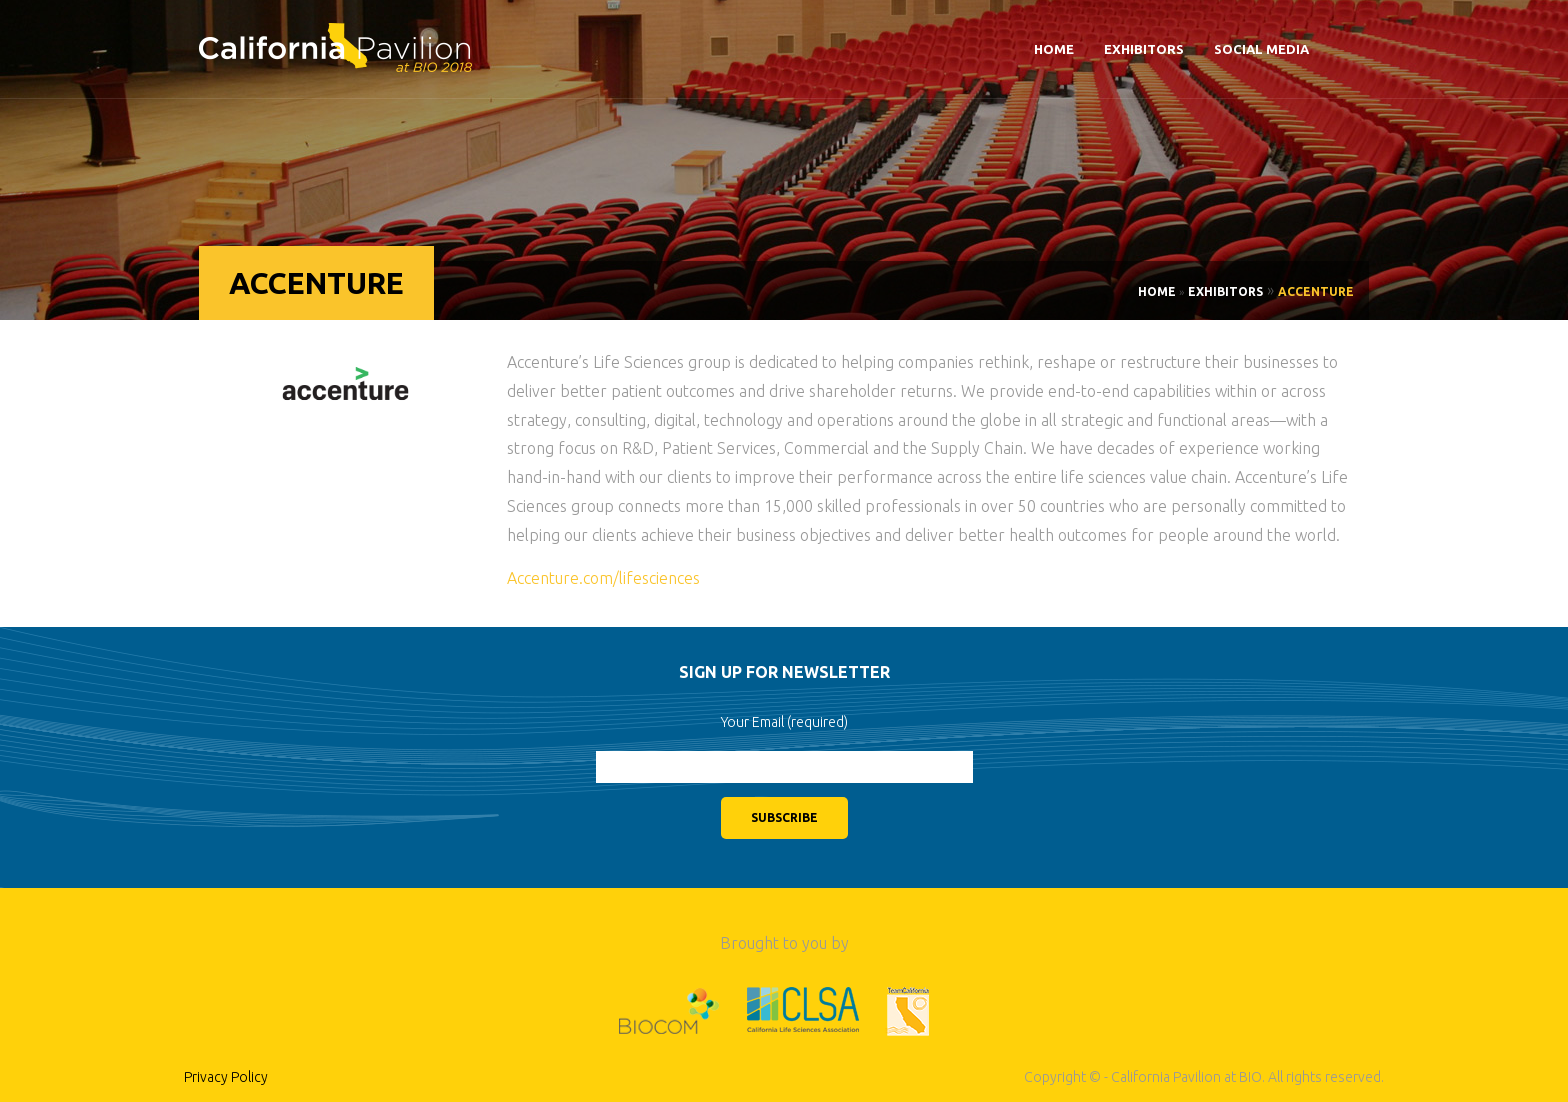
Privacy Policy (226, 1077)
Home (1054, 49)
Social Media (1261, 49)
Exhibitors (1144, 49)
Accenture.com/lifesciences (603, 578)
